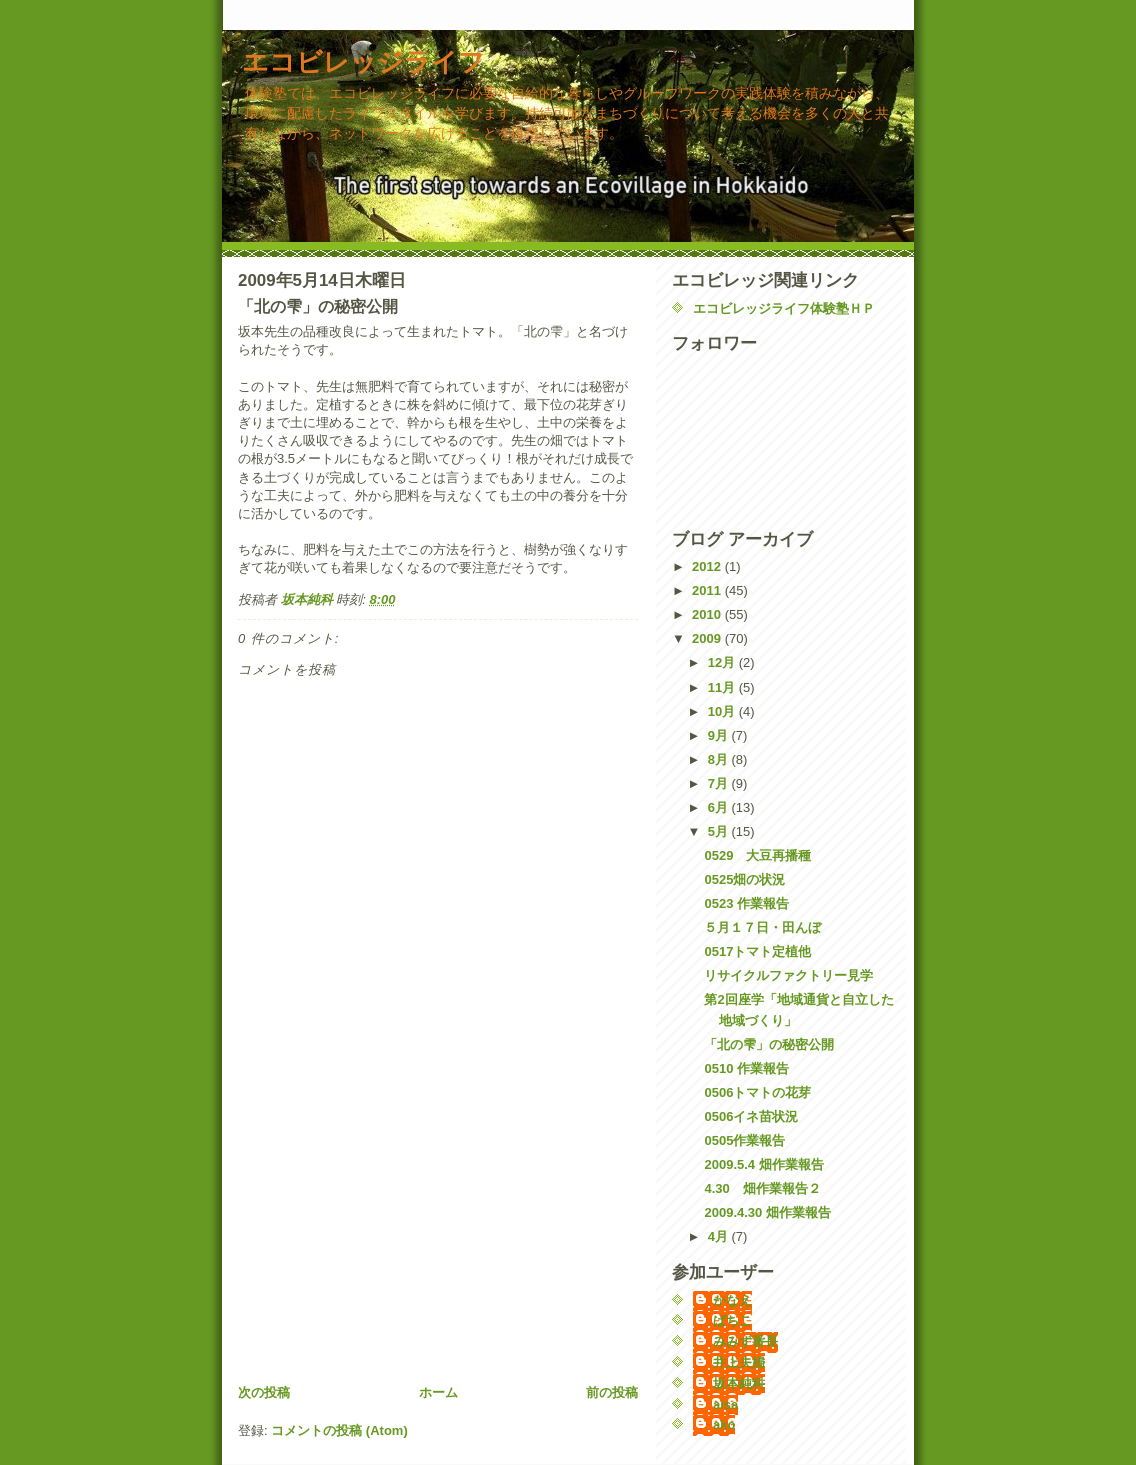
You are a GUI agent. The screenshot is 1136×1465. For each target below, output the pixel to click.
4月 (720, 1236)
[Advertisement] (388, 1243)
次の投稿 (264, 1392)
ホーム (438, 1392)
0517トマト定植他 (757, 951)
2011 (708, 590)
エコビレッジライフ (363, 62)
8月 (720, 759)
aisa (725, 1404)
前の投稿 (612, 1392)
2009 (708, 638)
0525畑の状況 (744, 879)
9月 (720, 735)
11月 (723, 687)
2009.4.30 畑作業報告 (767, 1212)
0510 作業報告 (746, 1068)
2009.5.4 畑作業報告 (763, 1164)
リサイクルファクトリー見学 (788, 975)
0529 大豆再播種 (757, 855)
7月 (720, 783)
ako (724, 1424)
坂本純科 (739, 1383)
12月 (723, 662)
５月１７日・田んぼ (762, 927)
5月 (720, 831)
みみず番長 (745, 1341)
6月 (720, 807)
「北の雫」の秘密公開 (769, 1044)
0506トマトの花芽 (757, 1092)
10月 (723, 711)
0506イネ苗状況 (751, 1116)
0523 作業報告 (746, 903)
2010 (708, 614)
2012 (708, 566)
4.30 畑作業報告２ (768, 1188)
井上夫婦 (739, 1362)
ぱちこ (732, 1320)
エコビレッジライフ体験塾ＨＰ (784, 308)
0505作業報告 (744, 1140)
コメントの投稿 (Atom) (339, 1430)
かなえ (732, 1300)
